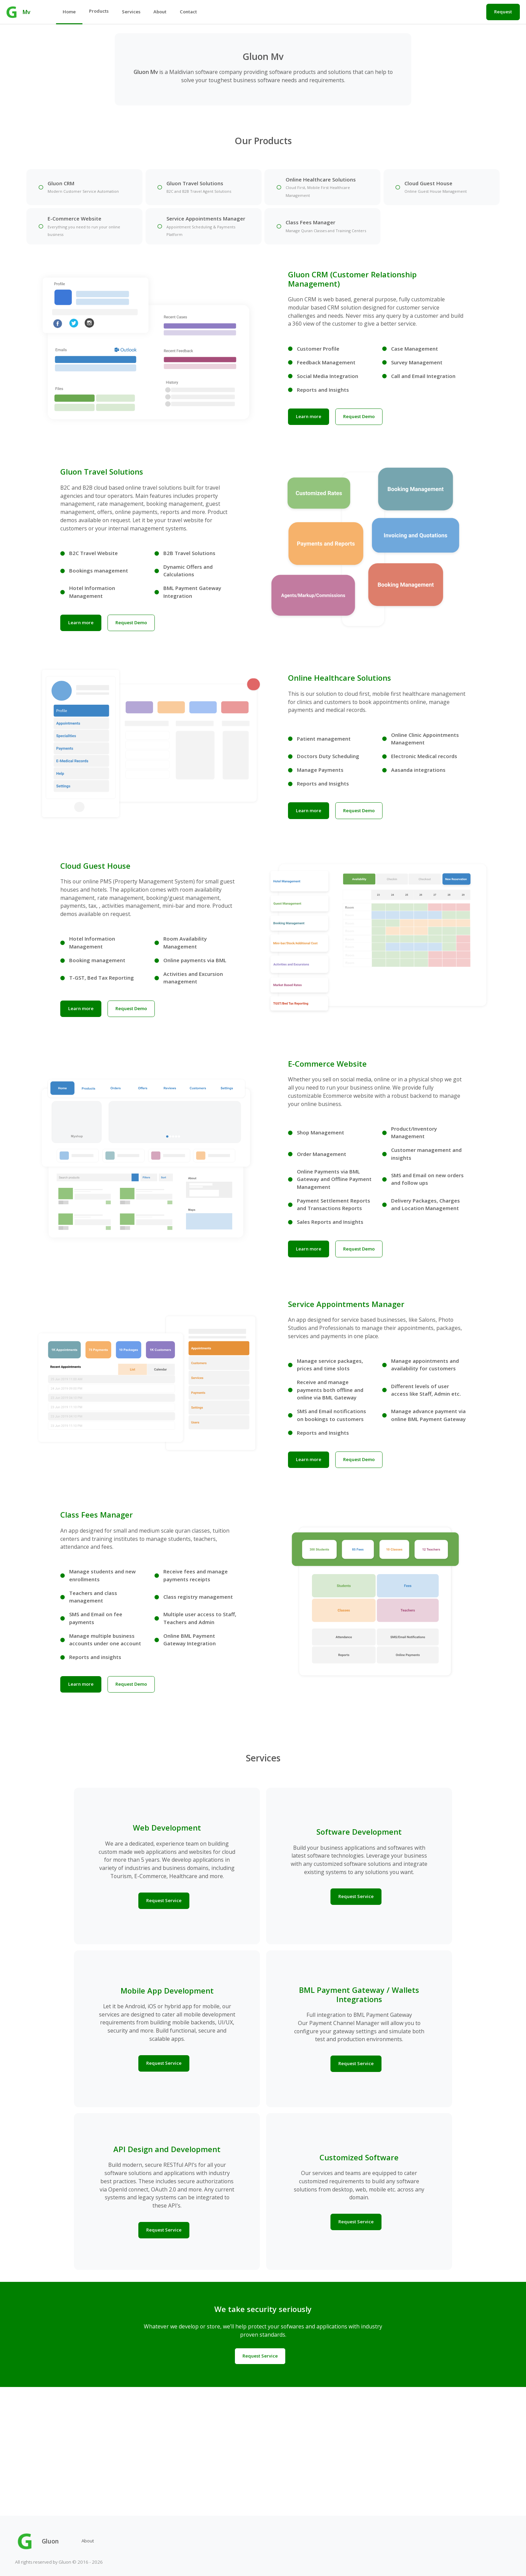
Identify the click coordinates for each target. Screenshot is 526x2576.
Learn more (310, 431)
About (159, 12)
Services (131, 12)
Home (69, 12)
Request (503, 12)
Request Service (163, 2032)
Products (99, 11)
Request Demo (360, 431)
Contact (188, 12)
